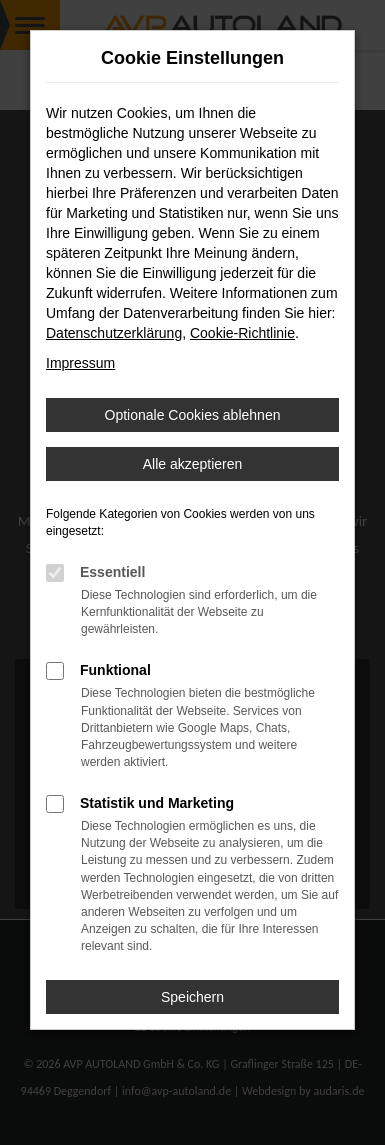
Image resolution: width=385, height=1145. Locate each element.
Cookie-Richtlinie (242, 333)
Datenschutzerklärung (114, 333)
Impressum (80, 363)
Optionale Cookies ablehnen (193, 415)
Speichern (192, 997)
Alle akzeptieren (193, 464)
